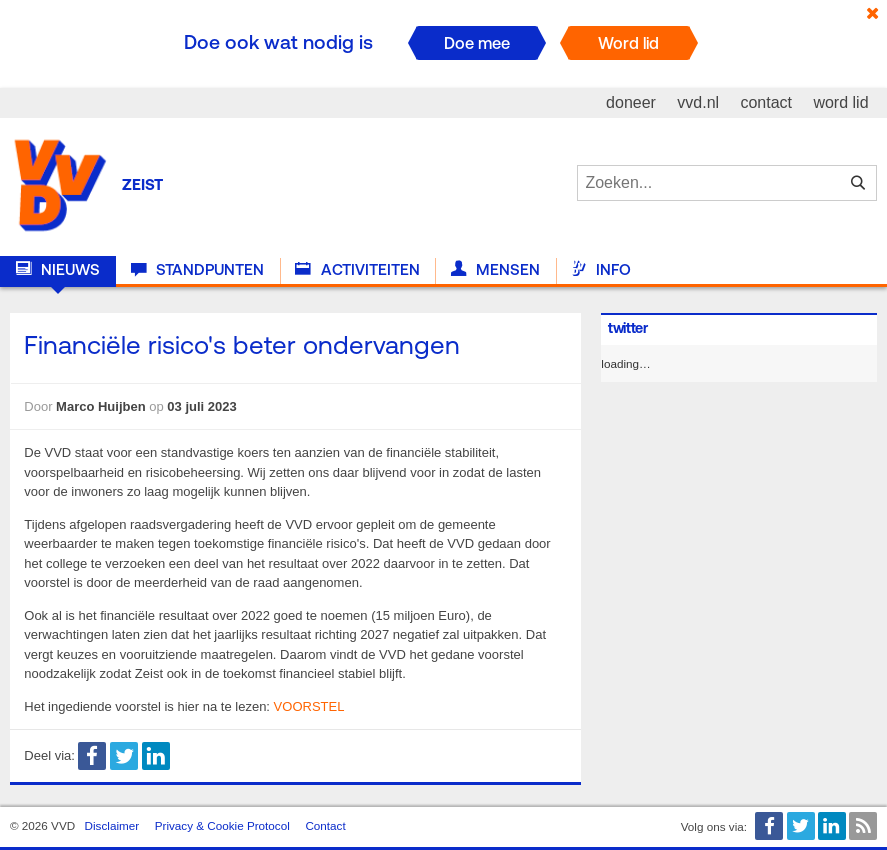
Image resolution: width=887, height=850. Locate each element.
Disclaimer (112, 825)
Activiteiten (357, 270)
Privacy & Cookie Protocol (222, 825)
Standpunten (197, 270)
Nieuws (58, 270)
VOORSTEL (309, 706)
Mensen (495, 270)
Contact (325, 825)
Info (601, 270)
